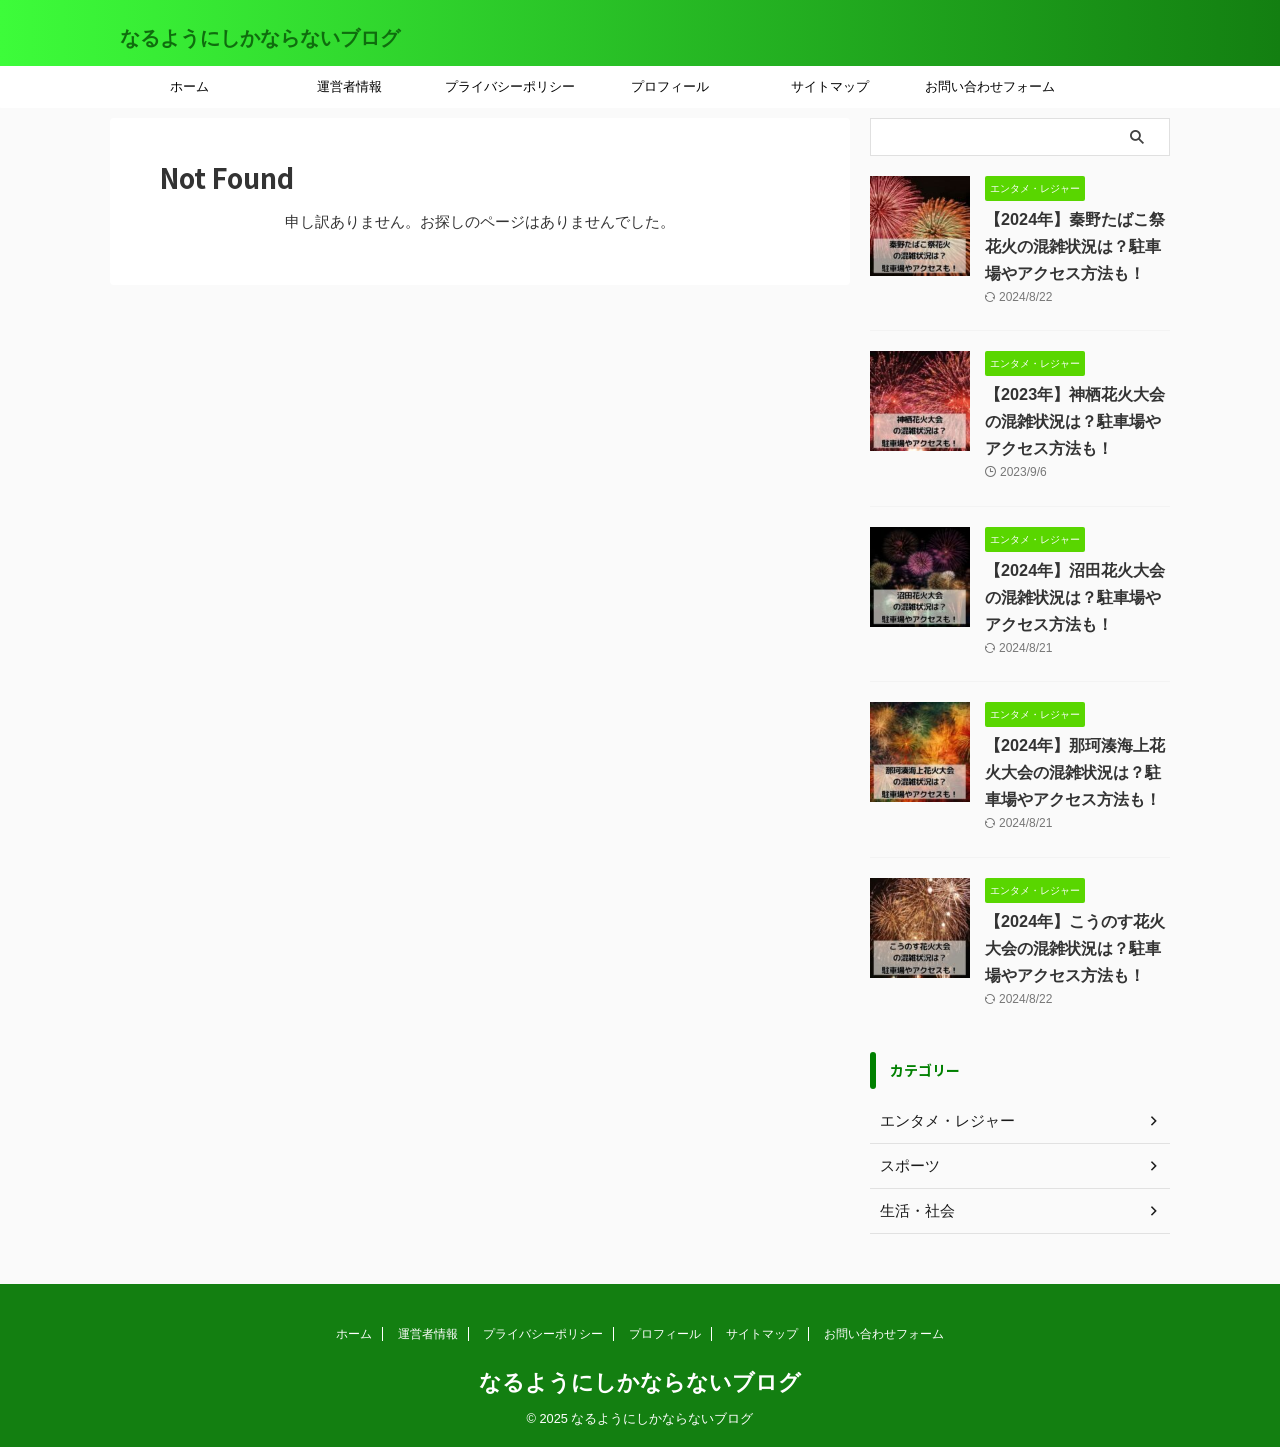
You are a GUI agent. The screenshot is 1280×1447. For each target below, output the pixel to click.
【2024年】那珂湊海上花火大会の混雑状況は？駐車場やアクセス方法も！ (1075, 772)
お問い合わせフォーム (990, 86)
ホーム (189, 86)
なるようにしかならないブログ (260, 38)
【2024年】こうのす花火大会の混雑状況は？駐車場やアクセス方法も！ (1075, 948)
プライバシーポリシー (510, 86)
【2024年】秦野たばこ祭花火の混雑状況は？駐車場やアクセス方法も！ (1075, 246)
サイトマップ (830, 86)
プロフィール (670, 86)
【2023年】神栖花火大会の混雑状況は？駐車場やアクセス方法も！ (1075, 421)
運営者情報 (349, 86)
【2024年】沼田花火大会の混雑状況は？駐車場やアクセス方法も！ (1075, 597)
